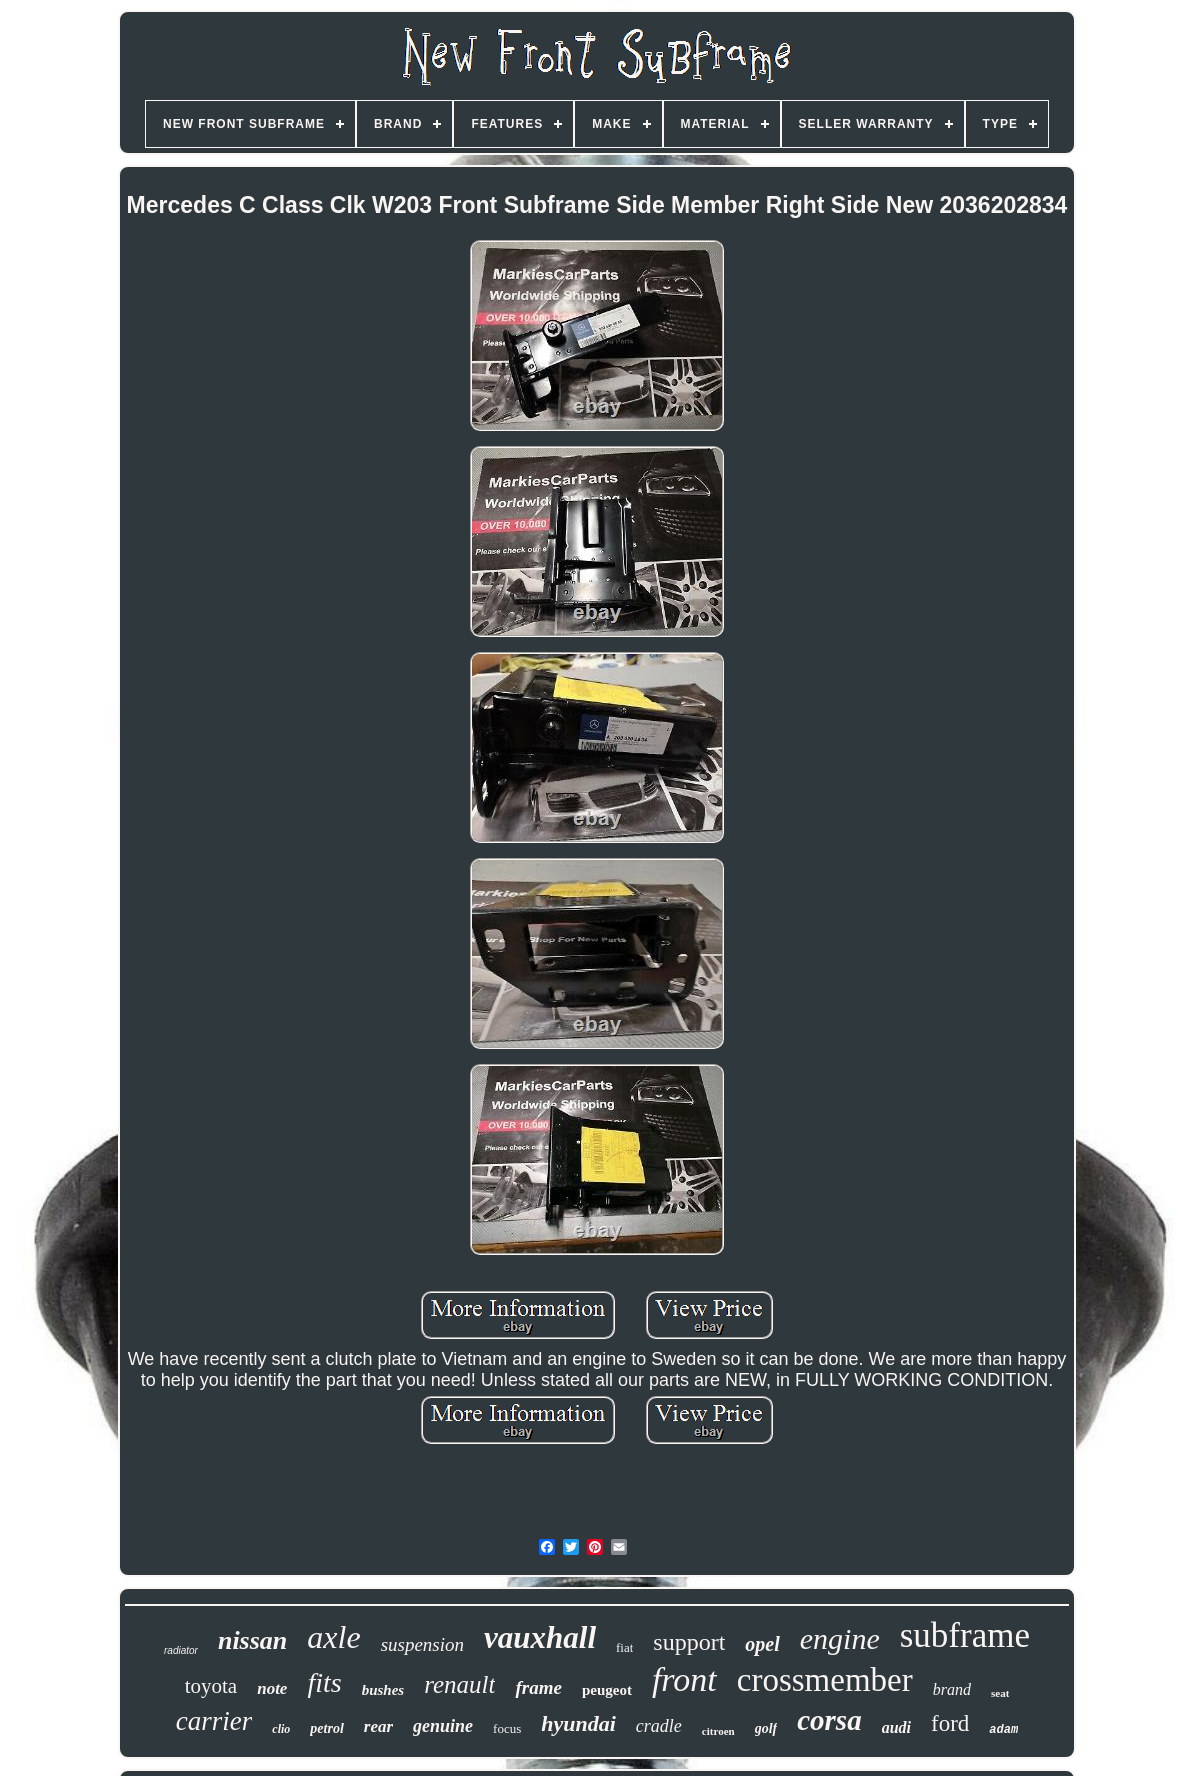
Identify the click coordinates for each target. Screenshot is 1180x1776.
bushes (383, 1690)
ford (950, 1723)
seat (1000, 1693)
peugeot (607, 1690)
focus (507, 1728)
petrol (326, 1728)
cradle (659, 1726)
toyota (211, 1686)
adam (1003, 1730)
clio (281, 1729)
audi (896, 1727)
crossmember (825, 1680)
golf (766, 1728)
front (684, 1679)
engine (840, 1638)
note (272, 1688)
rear (378, 1726)
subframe (965, 1635)
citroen (718, 1731)
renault (459, 1684)
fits (324, 1682)
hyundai (578, 1723)
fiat (624, 1647)
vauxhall (540, 1637)
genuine (443, 1726)
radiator (181, 1650)
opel (762, 1644)
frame (538, 1687)
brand (952, 1689)
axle (333, 1637)
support (689, 1642)
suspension (422, 1644)
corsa (829, 1720)
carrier (214, 1721)
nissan (252, 1640)
